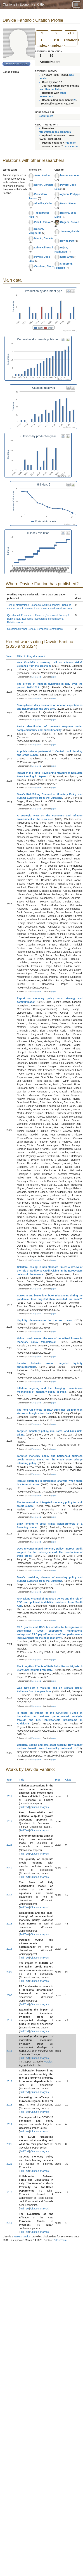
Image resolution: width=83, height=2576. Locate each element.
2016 (9, 1868)
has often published (50, 89)
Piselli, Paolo (42, 222)
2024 (9, 2124)
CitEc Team (60, 2240)
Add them (70, 142)
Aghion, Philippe (70, 194)
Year (10, 656)
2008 (9, 1995)
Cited (70, 1779)
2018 (9, 1923)
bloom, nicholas (69, 175)
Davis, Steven (68, 203)
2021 (9, 1796)
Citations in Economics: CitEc (24, 4)
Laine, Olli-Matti (43, 247)
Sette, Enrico (42, 175)
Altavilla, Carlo (43, 203)
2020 (9, 1972)
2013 (9, 2104)
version (48, 2061)
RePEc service (22, 2236)
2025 (9, 1844)
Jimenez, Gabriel (70, 231)
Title (23, 1779)
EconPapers (46, 116)
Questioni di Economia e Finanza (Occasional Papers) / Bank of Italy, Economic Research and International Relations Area (38, 619)
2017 (9, 1894)
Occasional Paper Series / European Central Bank (35, 629)
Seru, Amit (66, 256)
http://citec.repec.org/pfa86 (55, 131)
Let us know (70, 146)
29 (74, 100)
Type (59, 1779)
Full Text (24, 1807)
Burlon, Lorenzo (43, 184)
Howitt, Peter (68, 240)
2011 (9, 2020)
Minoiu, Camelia (43, 238)
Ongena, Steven (69, 222)
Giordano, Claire (44, 266)
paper (53, 677)
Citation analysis (39, 1807)
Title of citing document (32, 656)
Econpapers (36, 677)
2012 (9, 2081)
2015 (9, 2050)
